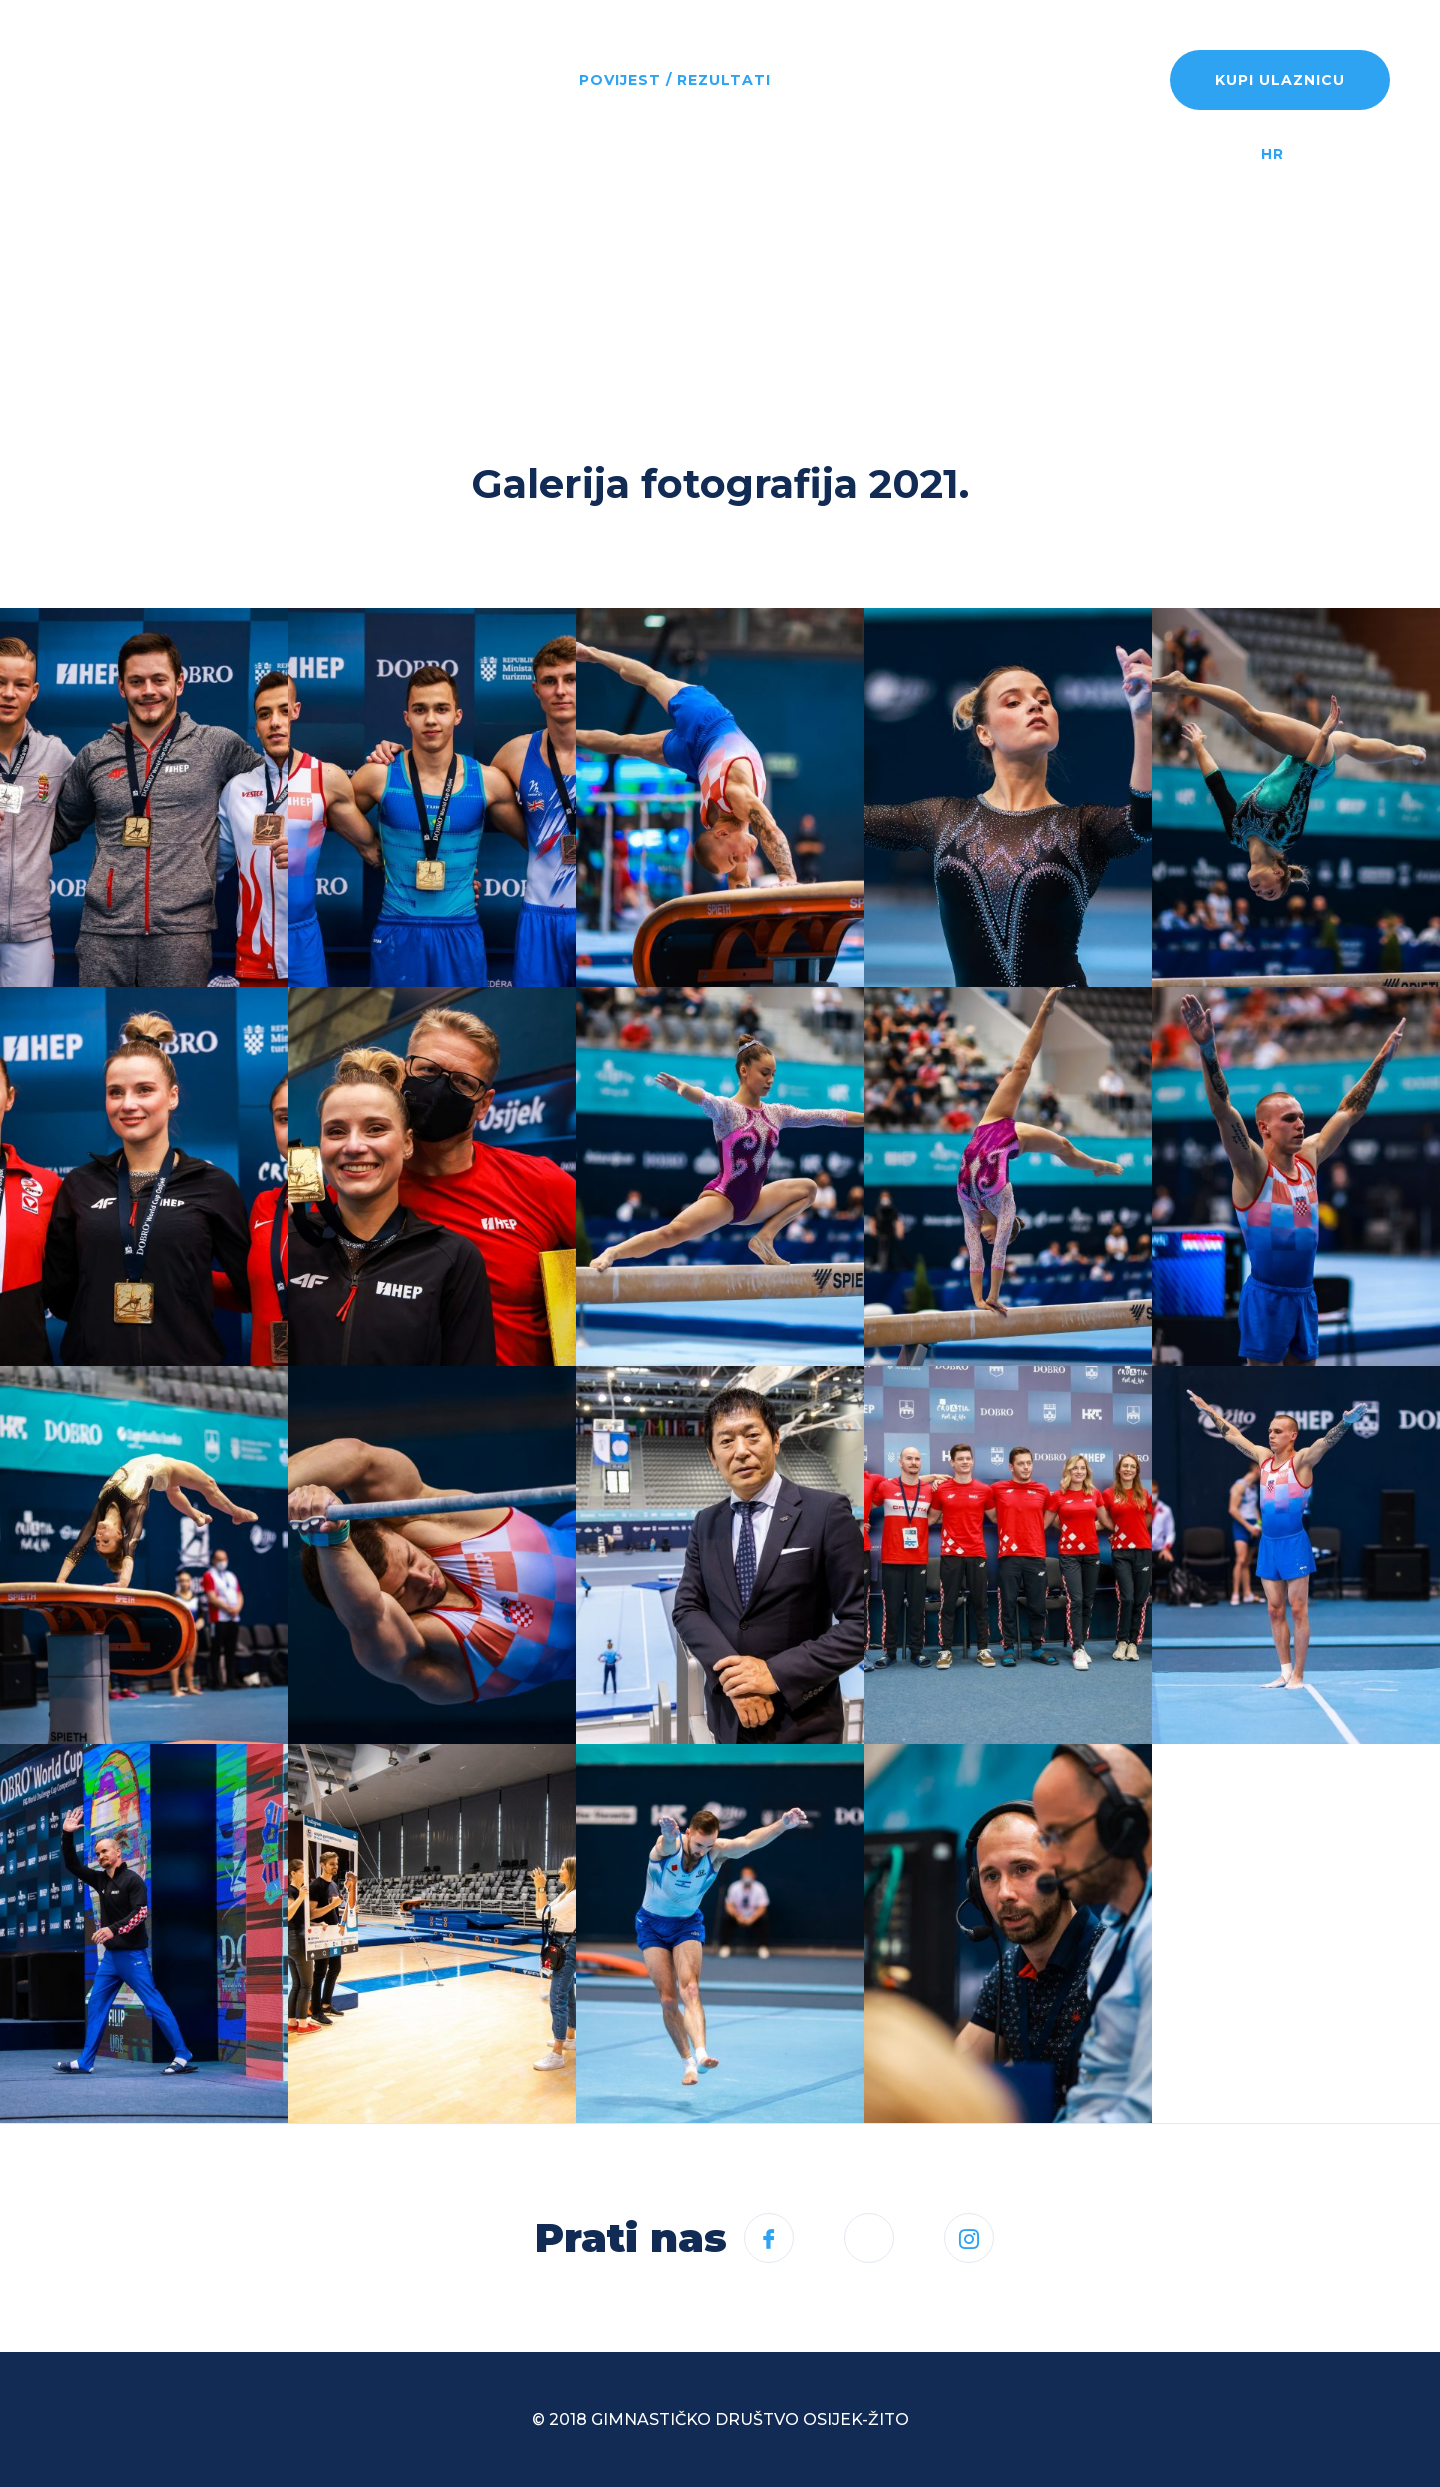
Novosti (389, 80)
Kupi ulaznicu (1280, 80)
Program (503, 80)
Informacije (860, 80)
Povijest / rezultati (675, 80)
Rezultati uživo (1025, 80)
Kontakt (391, 208)
